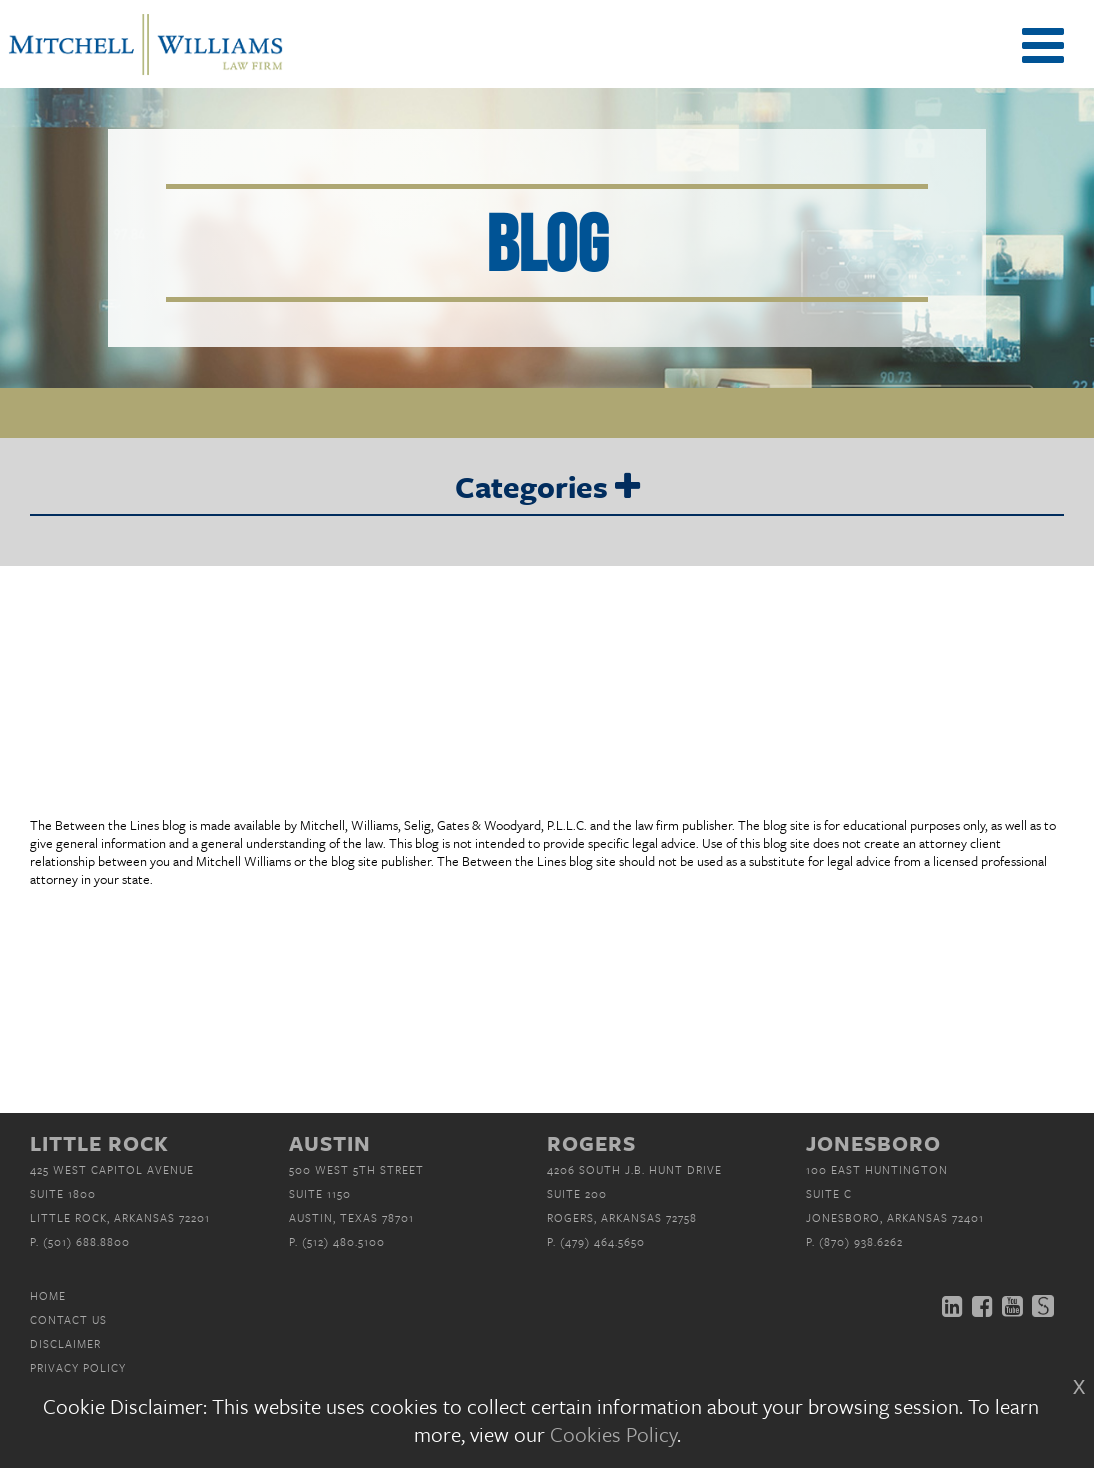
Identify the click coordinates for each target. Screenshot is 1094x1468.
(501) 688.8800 (86, 1241)
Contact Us (68, 1319)
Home (48, 1295)
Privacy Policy (78, 1367)
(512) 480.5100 (343, 1241)
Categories (547, 488)
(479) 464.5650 (602, 1241)
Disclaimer (65, 1343)
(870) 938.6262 (861, 1241)
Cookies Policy (613, 1434)
